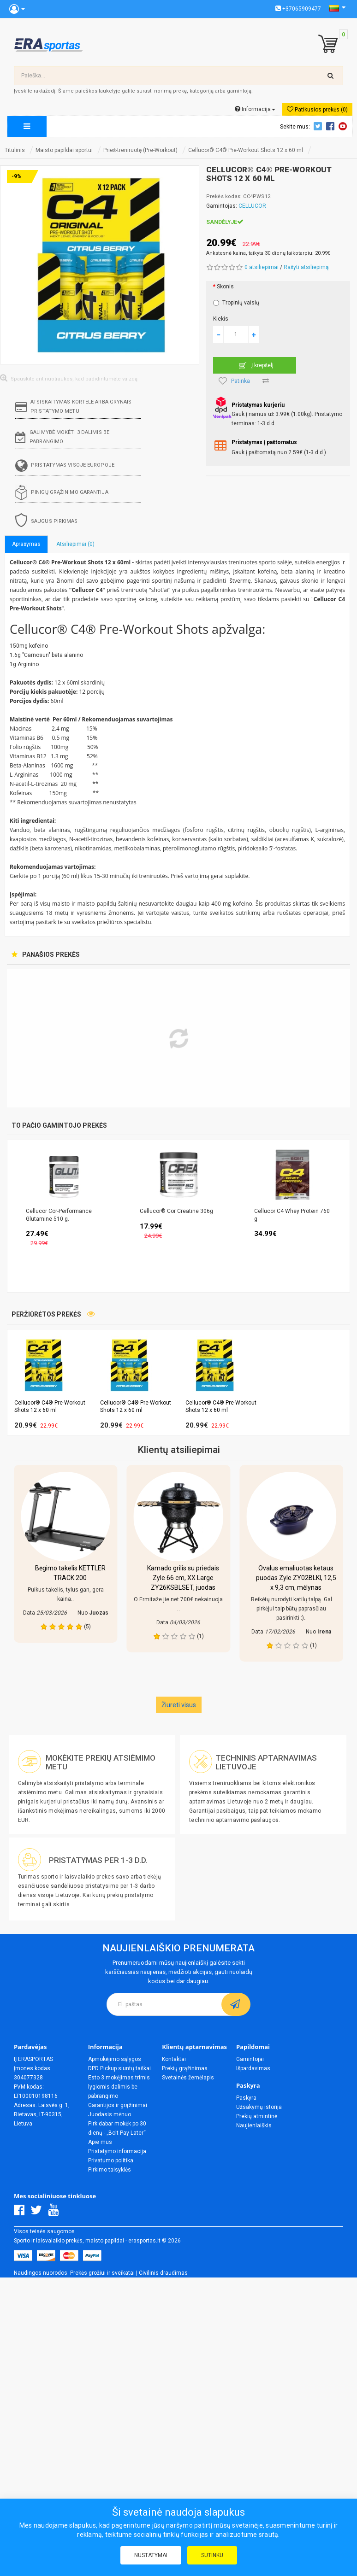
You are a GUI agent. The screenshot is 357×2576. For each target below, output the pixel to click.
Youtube (344, 126)
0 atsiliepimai (261, 267)
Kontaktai (174, 2059)
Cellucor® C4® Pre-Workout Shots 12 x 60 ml (245, 150)
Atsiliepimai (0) (75, 544)
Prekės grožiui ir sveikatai (102, 2273)
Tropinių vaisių (236, 302)
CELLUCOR (252, 206)
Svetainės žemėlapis (188, 2077)
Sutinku (212, 2555)
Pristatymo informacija (117, 2151)
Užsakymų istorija (259, 2107)
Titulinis (15, 150)
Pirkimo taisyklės (109, 2169)
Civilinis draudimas (163, 2273)
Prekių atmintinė (256, 2116)
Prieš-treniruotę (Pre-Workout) (140, 150)
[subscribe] (235, 2004)
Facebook (331, 126)
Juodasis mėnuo (109, 2114)
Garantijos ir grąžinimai (117, 2105)
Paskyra (246, 2098)
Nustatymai (150, 2555)
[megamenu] (27, 126)
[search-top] (330, 75)
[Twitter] (38, 2212)
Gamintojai (250, 2059)
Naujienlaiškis (254, 2125)
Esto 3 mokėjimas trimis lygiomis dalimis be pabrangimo (119, 2086)
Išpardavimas (253, 2068)
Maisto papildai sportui (64, 150)
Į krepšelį (254, 365)
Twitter (319, 126)
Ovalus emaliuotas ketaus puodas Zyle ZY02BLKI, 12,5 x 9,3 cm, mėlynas (296, 1577)
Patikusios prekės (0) (317, 109)
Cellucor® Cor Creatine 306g (176, 1211)
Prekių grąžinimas (185, 2068)
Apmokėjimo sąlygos (114, 2059)
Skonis (225, 286)
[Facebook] (21, 2212)
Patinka (234, 380)
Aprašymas (26, 544)
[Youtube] (55, 2212)
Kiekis (220, 319)
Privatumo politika (110, 2160)
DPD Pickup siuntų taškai (119, 2068)
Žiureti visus (178, 1705)
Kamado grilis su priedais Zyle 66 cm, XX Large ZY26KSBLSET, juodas (183, 1577)
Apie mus (100, 2142)
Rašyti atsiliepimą (306, 267)
